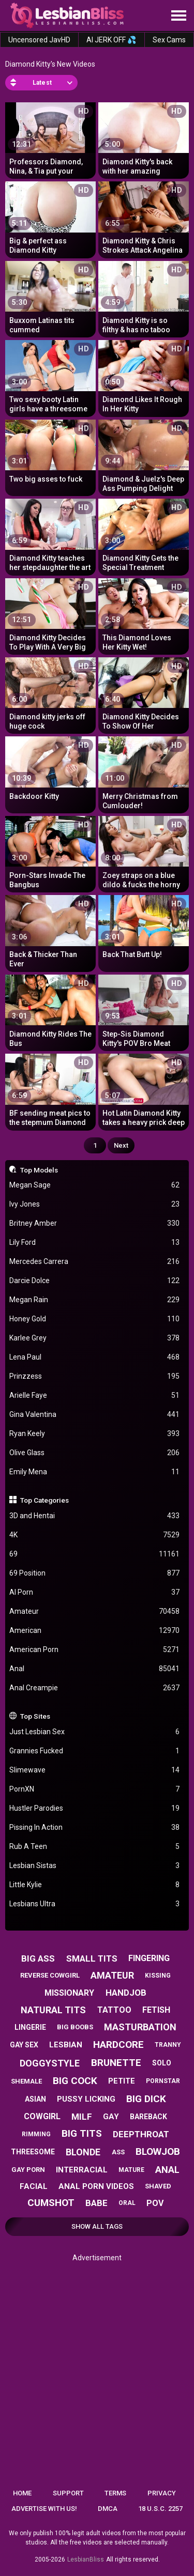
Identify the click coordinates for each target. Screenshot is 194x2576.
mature (131, 2169)
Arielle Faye (94, 1395)
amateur (112, 1975)
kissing (158, 1975)
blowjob (158, 2151)
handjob (126, 1992)
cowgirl (42, 2116)
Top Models (39, 1170)
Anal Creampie (94, 1688)
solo (161, 2063)
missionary (69, 1993)
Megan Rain (94, 1299)
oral (127, 2203)
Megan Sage (94, 1185)
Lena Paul (94, 1357)
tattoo (114, 2010)
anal (167, 2169)
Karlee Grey (94, 1338)
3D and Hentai (94, 1515)
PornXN (94, 1789)
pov (154, 2203)
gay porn (28, 2169)
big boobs (75, 2027)
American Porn (94, 1649)
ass (118, 2152)
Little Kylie (94, 1884)
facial (34, 2186)
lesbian (65, 2044)
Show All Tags (97, 2226)
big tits (82, 2133)
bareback (148, 2116)
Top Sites (35, 1716)
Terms (115, 2493)
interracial (82, 2169)
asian (35, 2099)
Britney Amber (94, 1223)
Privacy (161, 2493)
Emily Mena (94, 1472)
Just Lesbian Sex (94, 1731)
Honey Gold (94, 1319)
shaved (158, 2186)
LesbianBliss (85, 2559)
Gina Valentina (94, 1414)
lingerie (30, 2027)
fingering (149, 1958)
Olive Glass (94, 1452)
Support (68, 2493)
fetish (156, 2010)
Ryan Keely (94, 1433)
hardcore (118, 2044)
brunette (116, 2063)
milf (81, 2116)
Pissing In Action (94, 1827)
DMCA (107, 2508)
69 (94, 1554)
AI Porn (94, 1592)
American (94, 1630)
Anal (94, 1668)
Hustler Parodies (94, 1808)
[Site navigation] (178, 16)
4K (94, 1535)
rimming (36, 2134)
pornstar (163, 2081)
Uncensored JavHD (39, 40)
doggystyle (50, 2063)
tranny (168, 2044)
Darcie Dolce (94, 1280)
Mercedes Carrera (94, 1261)
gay (111, 2116)
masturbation (140, 2027)
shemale (26, 2081)
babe (96, 2203)
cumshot (50, 2203)
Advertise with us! (44, 2508)
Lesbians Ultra (94, 1904)
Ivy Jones (94, 1204)
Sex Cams (169, 40)
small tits (91, 1958)
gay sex (24, 2045)
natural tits (53, 2009)
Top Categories (44, 1500)
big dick (146, 2099)
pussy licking (86, 2099)
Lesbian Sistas (94, 1865)
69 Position (94, 1573)
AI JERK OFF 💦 (111, 40)
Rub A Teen (94, 1846)
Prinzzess (94, 1376)
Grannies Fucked (94, 1751)
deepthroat (141, 2134)
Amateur (94, 1611)
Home (22, 2493)
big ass (38, 1958)
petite (121, 2081)
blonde (83, 2152)
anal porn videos (96, 2186)
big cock (75, 2081)
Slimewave (94, 1770)
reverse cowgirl (50, 1975)
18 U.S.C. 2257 (160, 2508)
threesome (33, 2152)
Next (121, 1145)
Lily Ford (94, 1242)
